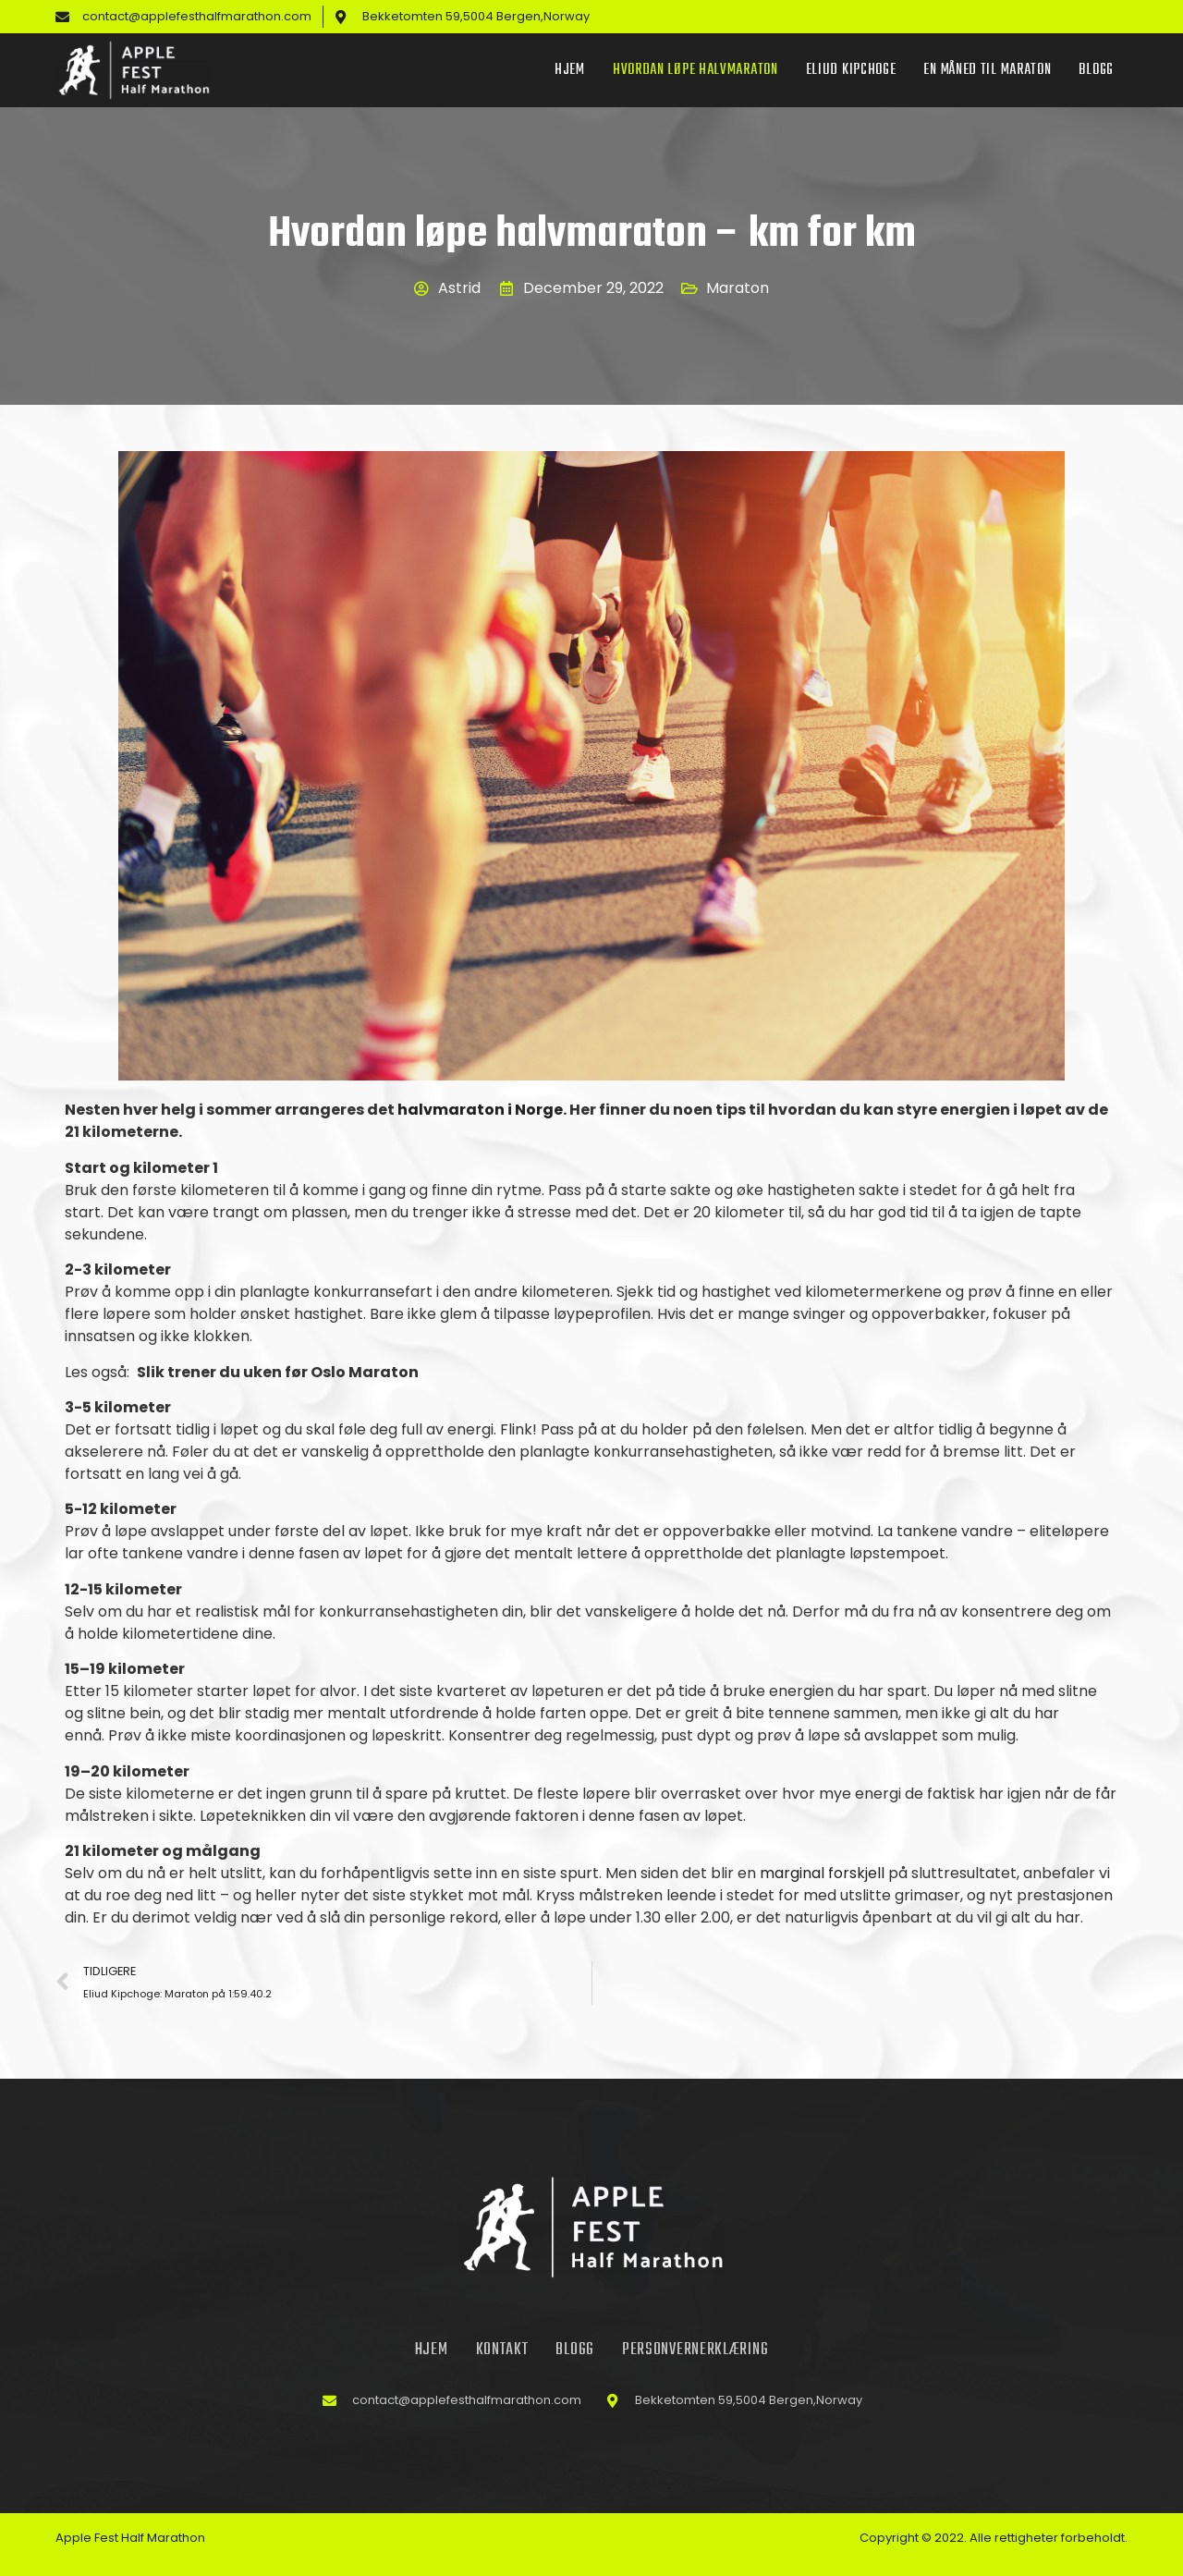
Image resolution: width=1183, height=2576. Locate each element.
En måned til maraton (987, 70)
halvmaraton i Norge (480, 1109)
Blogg (1096, 70)
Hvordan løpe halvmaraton (695, 70)
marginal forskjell (822, 1873)
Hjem (570, 70)
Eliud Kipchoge (851, 70)
